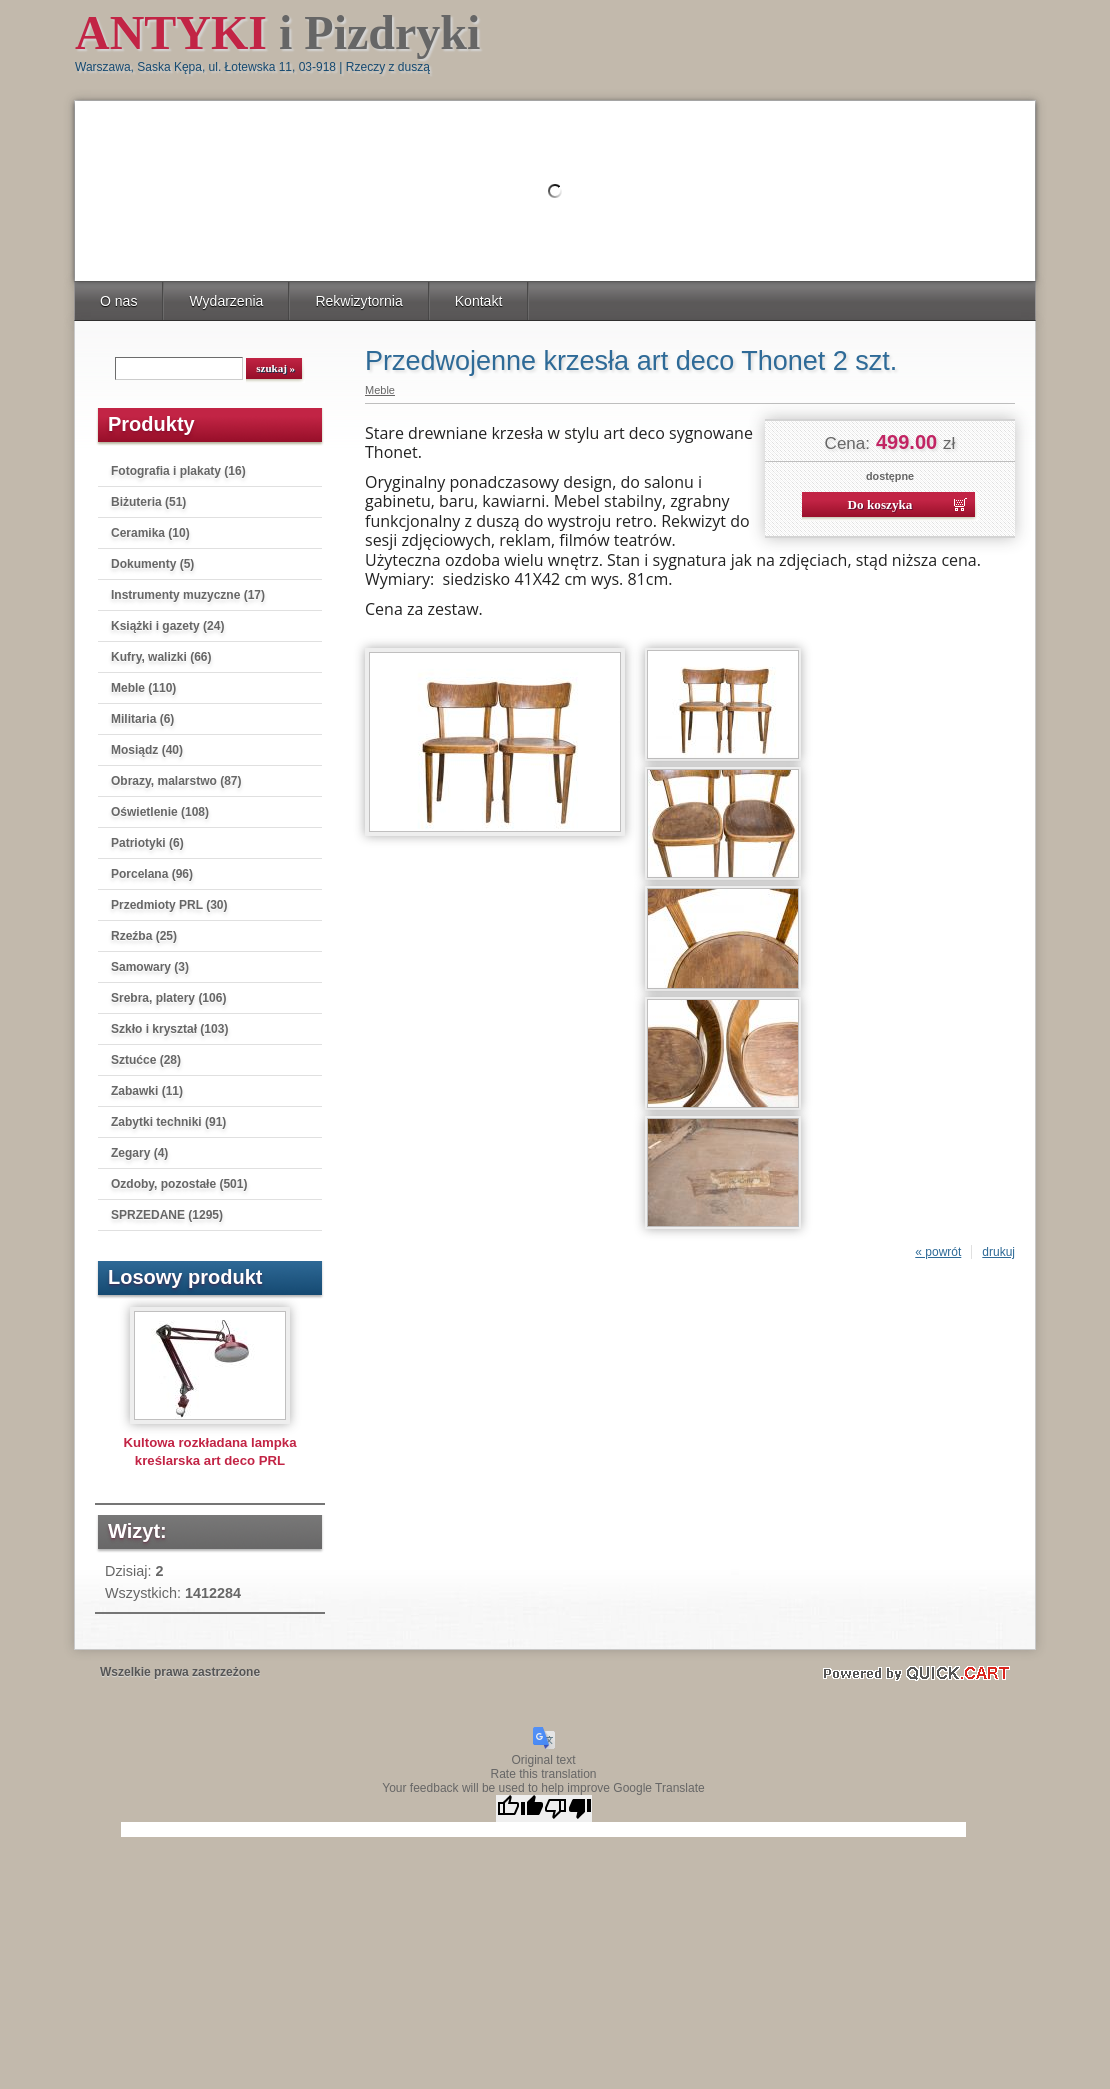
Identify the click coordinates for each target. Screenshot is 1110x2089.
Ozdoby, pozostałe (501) (179, 1184)
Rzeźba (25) (144, 936)
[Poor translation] (568, 1808)
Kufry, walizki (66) (161, 657)
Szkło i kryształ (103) (169, 1029)
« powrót (938, 1252)
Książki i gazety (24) (167, 626)
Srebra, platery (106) (168, 998)
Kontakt (479, 301)
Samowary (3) (150, 967)
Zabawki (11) (147, 1091)
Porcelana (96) (152, 874)
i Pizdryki (277, 32)
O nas (118, 301)
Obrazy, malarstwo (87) (176, 781)
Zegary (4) (139, 1153)
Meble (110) (143, 688)
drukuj (998, 1252)
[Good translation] (520, 1808)
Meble (380, 390)
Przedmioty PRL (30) (169, 905)
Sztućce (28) (146, 1060)
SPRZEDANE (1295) (167, 1215)
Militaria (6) (142, 719)
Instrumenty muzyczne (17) (188, 595)
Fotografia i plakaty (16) (178, 471)
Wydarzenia (226, 301)
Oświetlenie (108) (160, 812)
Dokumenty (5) (152, 564)
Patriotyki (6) (147, 843)
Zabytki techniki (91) (168, 1122)
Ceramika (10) (150, 533)
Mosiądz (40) (147, 750)
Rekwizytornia (358, 301)
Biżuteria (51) (148, 502)
